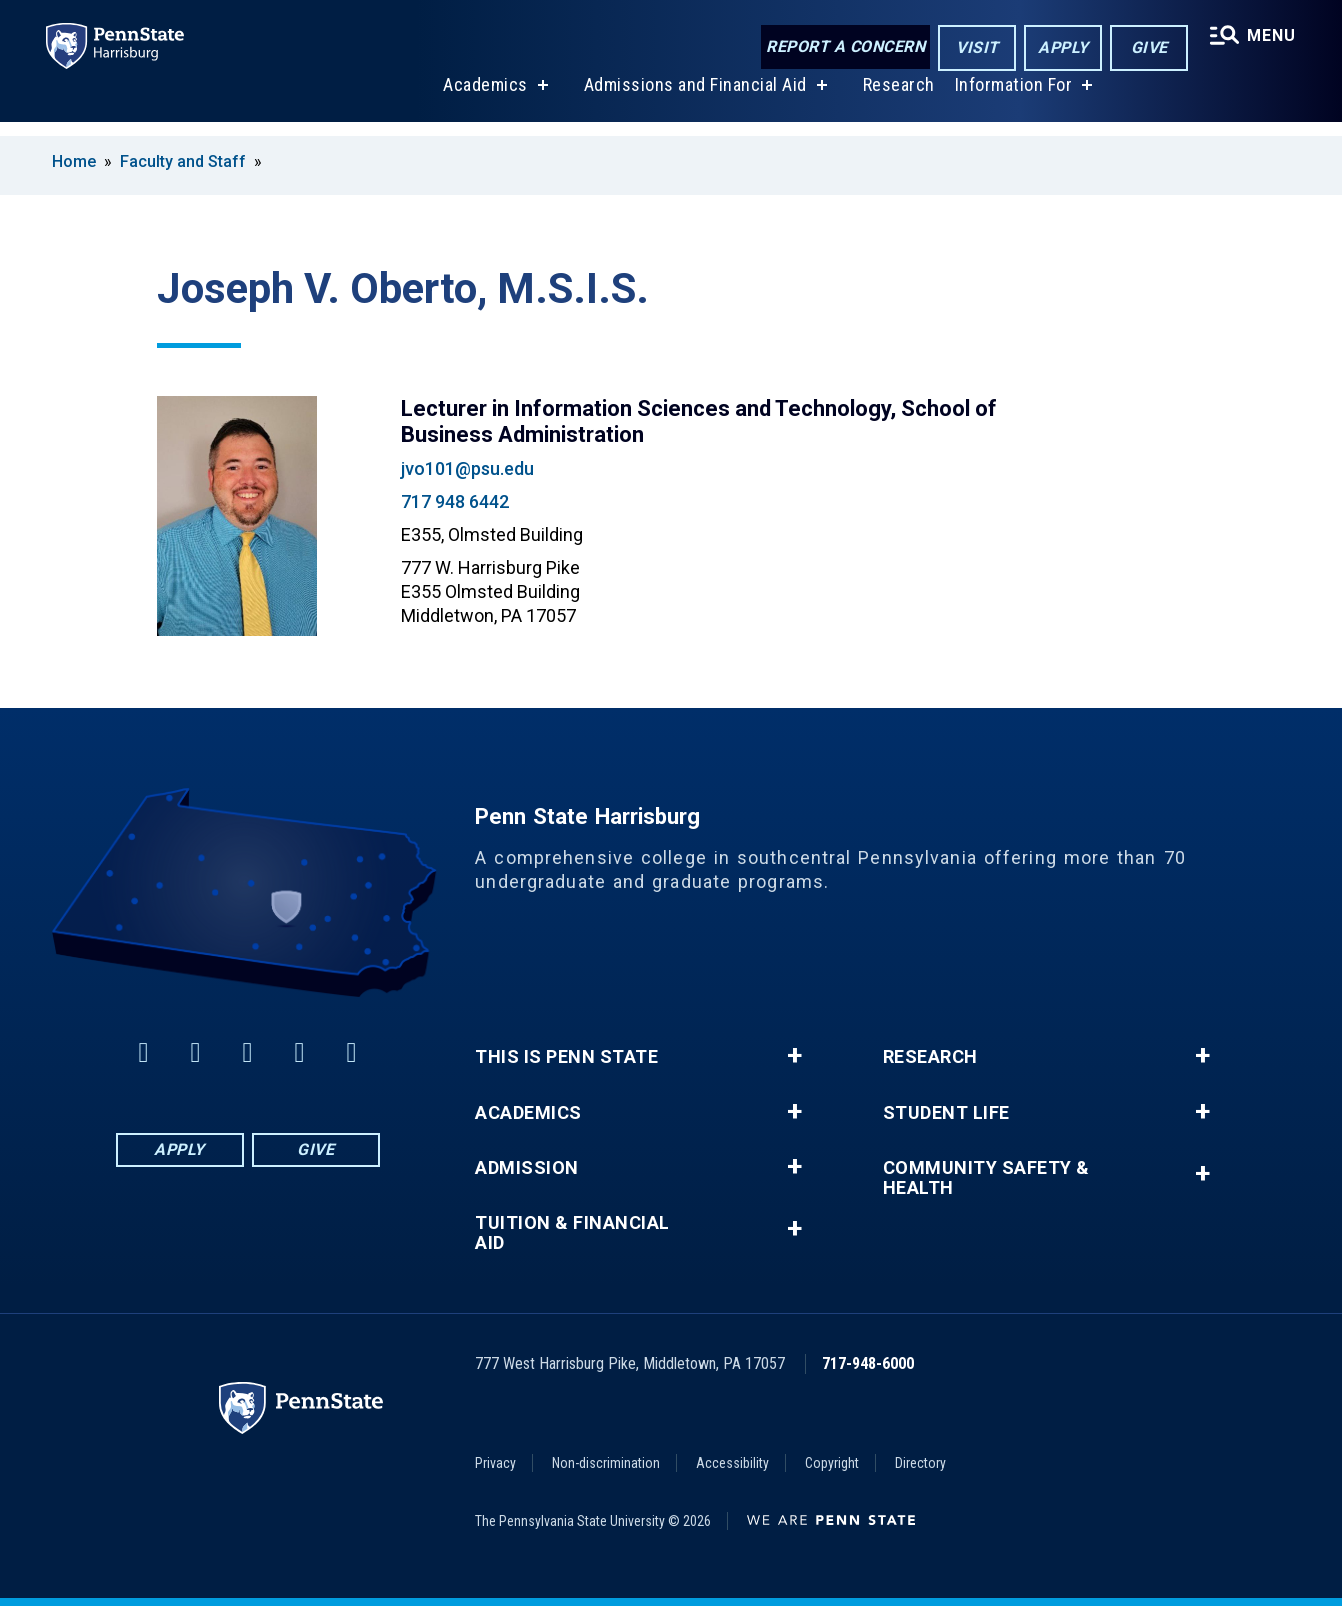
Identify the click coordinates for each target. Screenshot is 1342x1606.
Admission (527, 1168)
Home (74, 161)
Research (897, 98)
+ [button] (794, 1056)
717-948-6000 (868, 1363)
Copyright (832, 1463)
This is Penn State (566, 1057)
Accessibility (732, 1463)
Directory (920, 1463)
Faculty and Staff (185, 161)
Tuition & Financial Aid (572, 1233)
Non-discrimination (606, 1463)
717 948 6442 (455, 501)
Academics (483, 98)
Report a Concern (842, 47)
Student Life (946, 1113)
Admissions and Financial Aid (693, 98)
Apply (1060, 48)
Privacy (495, 1463)
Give (1146, 48)
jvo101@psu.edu (467, 468)
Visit (974, 48)
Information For (1012, 98)
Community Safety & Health (986, 1178)
